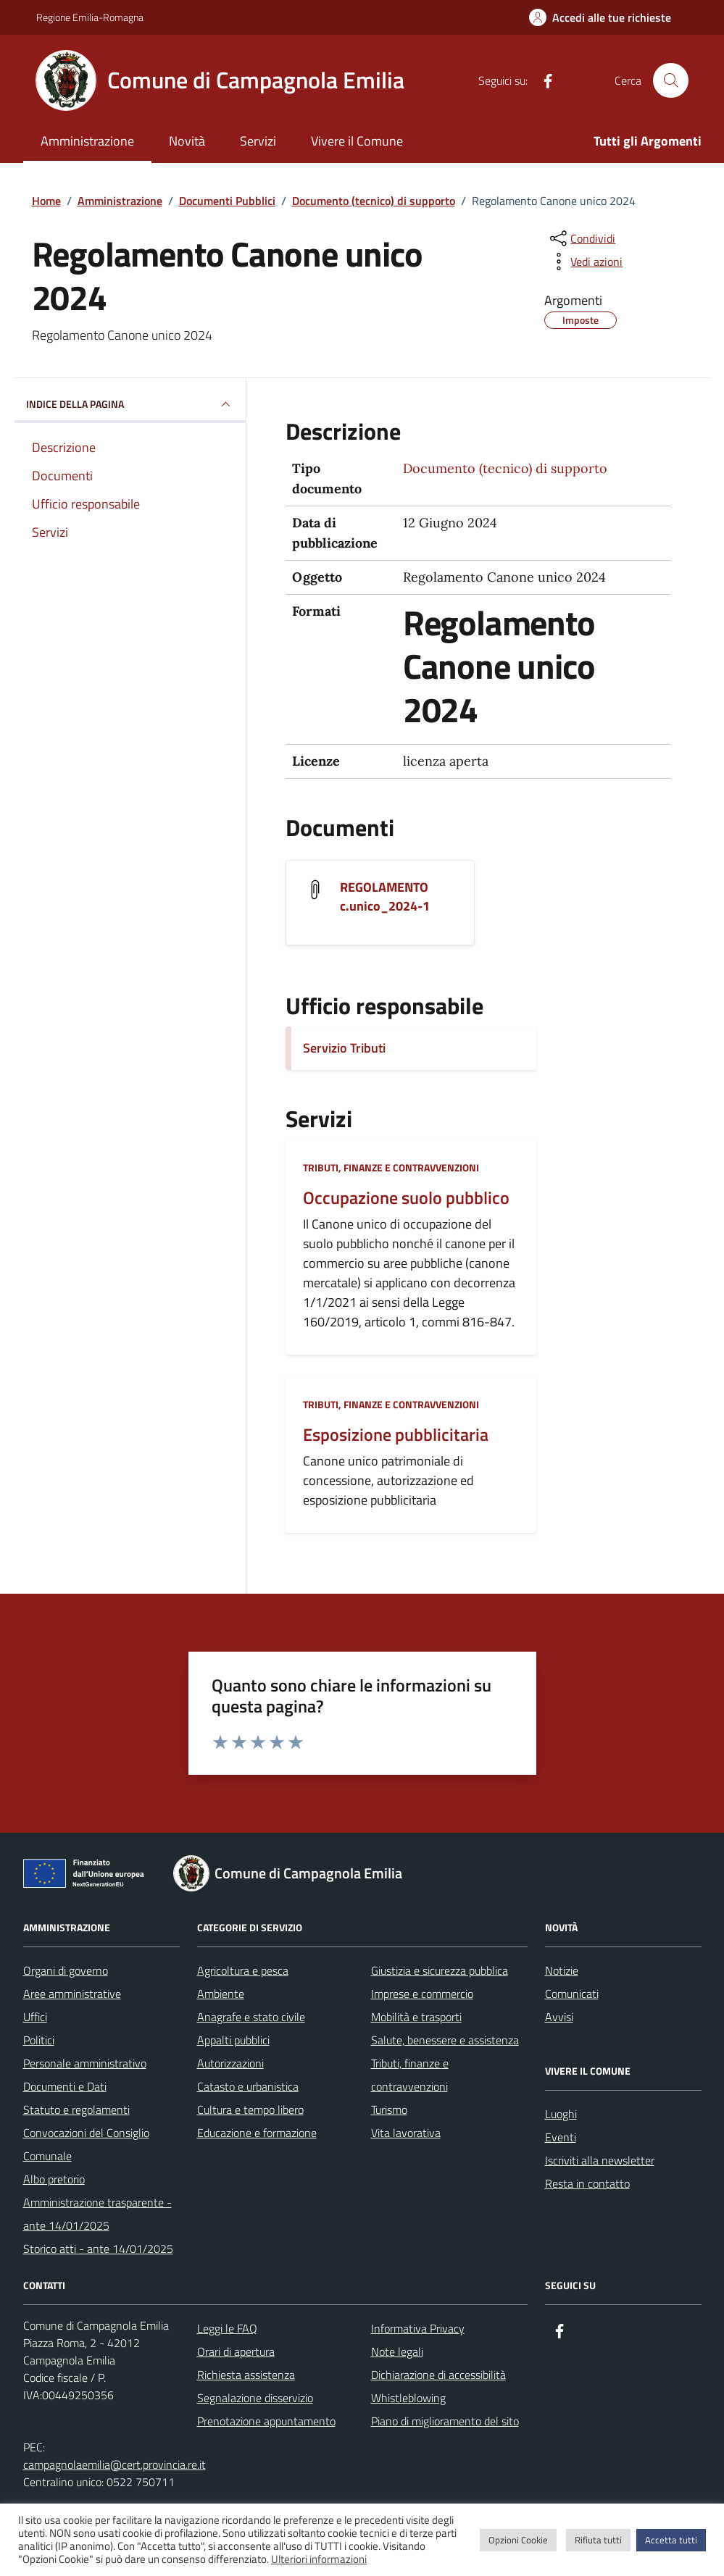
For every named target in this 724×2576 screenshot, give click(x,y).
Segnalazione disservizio (255, 2397)
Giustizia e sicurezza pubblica (439, 1970)
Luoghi (561, 2114)
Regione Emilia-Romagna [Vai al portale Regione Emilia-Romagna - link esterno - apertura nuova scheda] (89, 17)
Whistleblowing (408, 2397)
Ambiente (220, 1993)
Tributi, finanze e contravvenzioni (391, 1167)
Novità (187, 141)
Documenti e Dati (65, 2086)
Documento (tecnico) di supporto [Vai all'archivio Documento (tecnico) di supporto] (505, 468)
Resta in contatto (587, 2183)
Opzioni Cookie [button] (518, 2540)
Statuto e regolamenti (76, 2109)
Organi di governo (65, 1970)
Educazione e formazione (257, 2132)
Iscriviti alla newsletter (599, 2160)
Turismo (389, 2109)
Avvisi (559, 2016)
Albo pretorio (54, 2179)
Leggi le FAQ (227, 2328)
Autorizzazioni (230, 2063)
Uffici (35, 2016)
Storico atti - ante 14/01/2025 (98, 2248)
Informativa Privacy (418, 2328)
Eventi (560, 2137)
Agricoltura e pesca (242, 1970)
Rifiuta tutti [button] (598, 2540)
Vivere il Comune (357, 141)
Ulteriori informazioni (319, 2559)
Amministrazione (87, 141)
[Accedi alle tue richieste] (600, 17)
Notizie (561, 1970)
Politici (38, 2040)
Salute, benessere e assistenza (445, 2040)
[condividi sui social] (581, 238)
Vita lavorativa (406, 2132)
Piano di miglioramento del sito (445, 2421)
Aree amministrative (72, 1993)
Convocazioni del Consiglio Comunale (86, 2144)
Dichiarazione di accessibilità (438, 2374)
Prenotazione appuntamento (266, 2421)
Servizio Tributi (344, 1048)
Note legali (397, 2351)
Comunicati (572, 1993)
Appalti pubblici (233, 2040)
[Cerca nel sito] (670, 80)
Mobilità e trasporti (416, 2016)
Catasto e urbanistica (248, 2086)
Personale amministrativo (84, 2063)
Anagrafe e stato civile (251, 2016)
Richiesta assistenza (246, 2374)
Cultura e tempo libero (250, 2109)
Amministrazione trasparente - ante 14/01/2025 (97, 2214)
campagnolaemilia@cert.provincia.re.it (114, 2464)
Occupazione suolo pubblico (406, 1197)
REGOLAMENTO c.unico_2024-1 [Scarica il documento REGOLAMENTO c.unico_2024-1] (385, 897)
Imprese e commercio (422, 1993)
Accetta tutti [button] (671, 2540)
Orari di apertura (236, 2351)
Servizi (258, 141)
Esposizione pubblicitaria (395, 1434)
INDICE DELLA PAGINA (130, 404)
